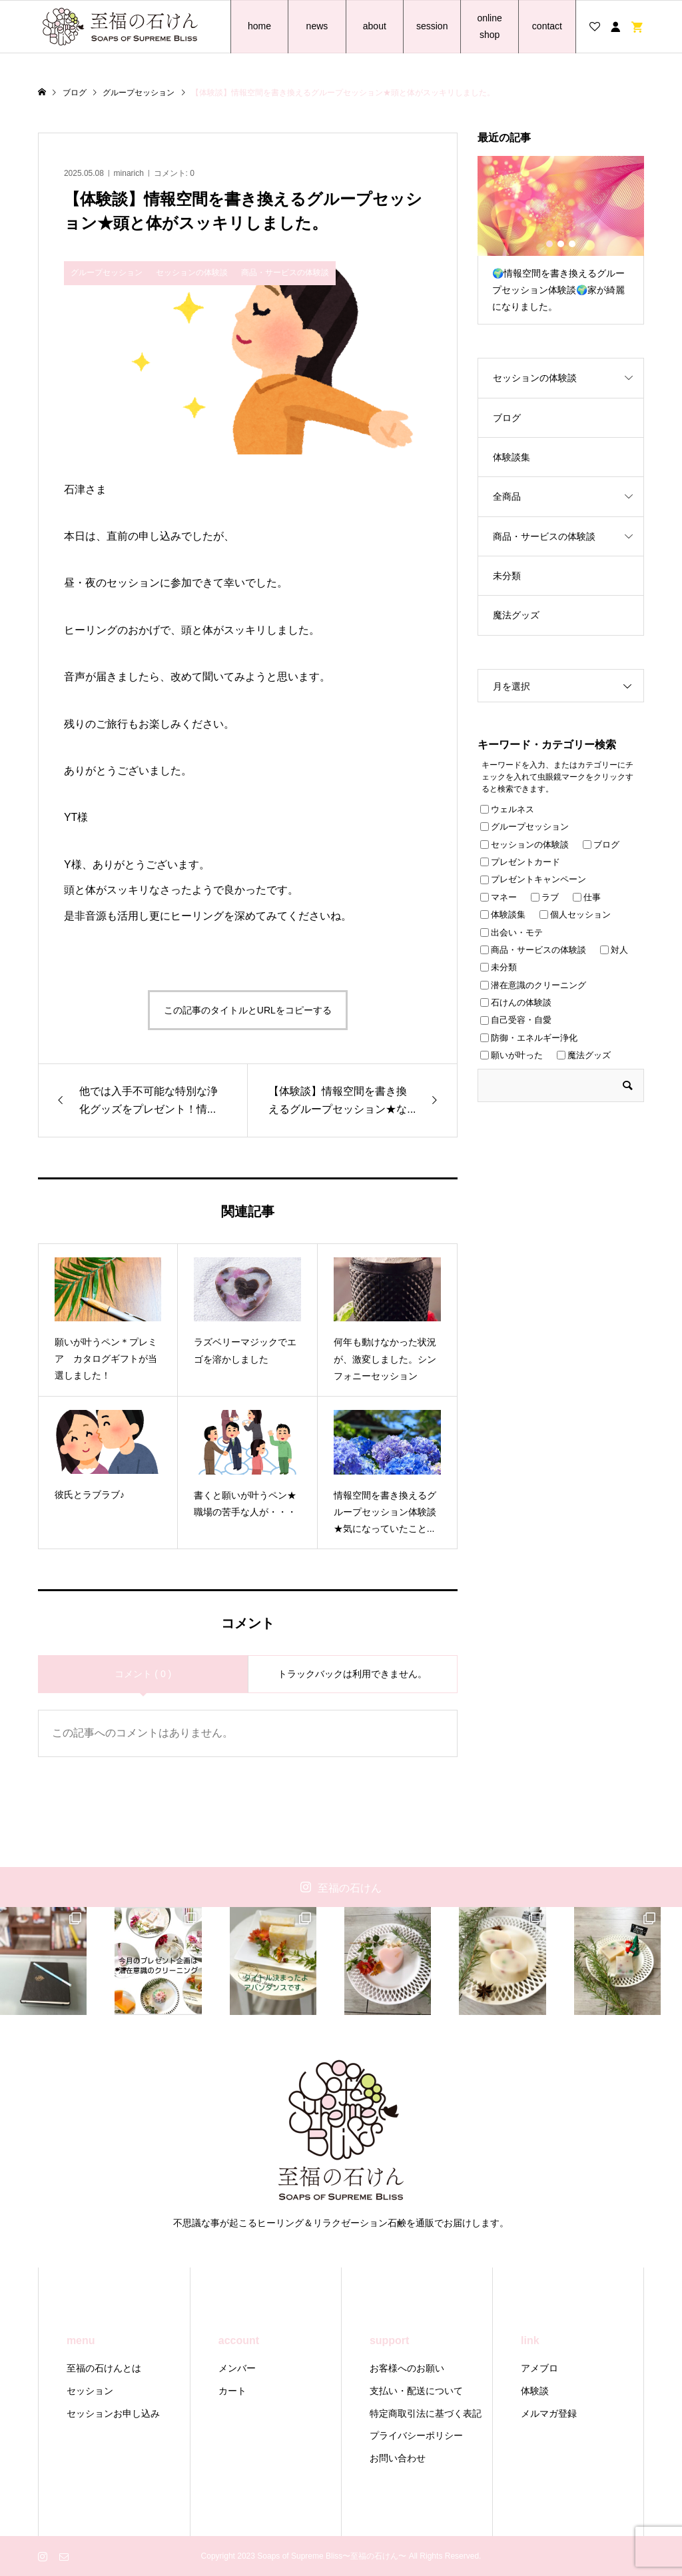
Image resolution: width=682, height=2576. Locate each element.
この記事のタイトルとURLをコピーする (248, 1010)
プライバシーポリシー (416, 2435)
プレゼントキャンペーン (533, 879)
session (432, 26)
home (259, 26)
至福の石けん (350, 1888)
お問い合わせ (398, 2458)
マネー (498, 897)
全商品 (507, 496)
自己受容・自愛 (515, 1020)
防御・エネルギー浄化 (528, 1038)
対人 (614, 950)
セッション (90, 2390)
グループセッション (524, 827)
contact (547, 26)
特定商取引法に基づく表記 (426, 2413)
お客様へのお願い (407, 2368)
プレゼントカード (520, 862)
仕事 (587, 897)
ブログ (507, 417)
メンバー (237, 2368)
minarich (129, 173)
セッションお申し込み (113, 2413)
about (374, 26)
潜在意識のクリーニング (533, 985)
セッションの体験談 (535, 377)
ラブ (545, 897)
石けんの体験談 (515, 1002)
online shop (489, 26)
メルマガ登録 (549, 2413)
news (317, 26)
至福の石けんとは (104, 2368)
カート (232, 2390)
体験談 (535, 2390)
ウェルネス (507, 809)
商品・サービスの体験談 (544, 536)
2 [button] (560, 244)
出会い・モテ (511, 933)
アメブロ (539, 2368)
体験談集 (511, 457)
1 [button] (549, 244)
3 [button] (572, 244)
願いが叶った (511, 1055)
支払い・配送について (416, 2390)
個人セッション (575, 915)
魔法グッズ (516, 615)
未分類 (507, 575)
